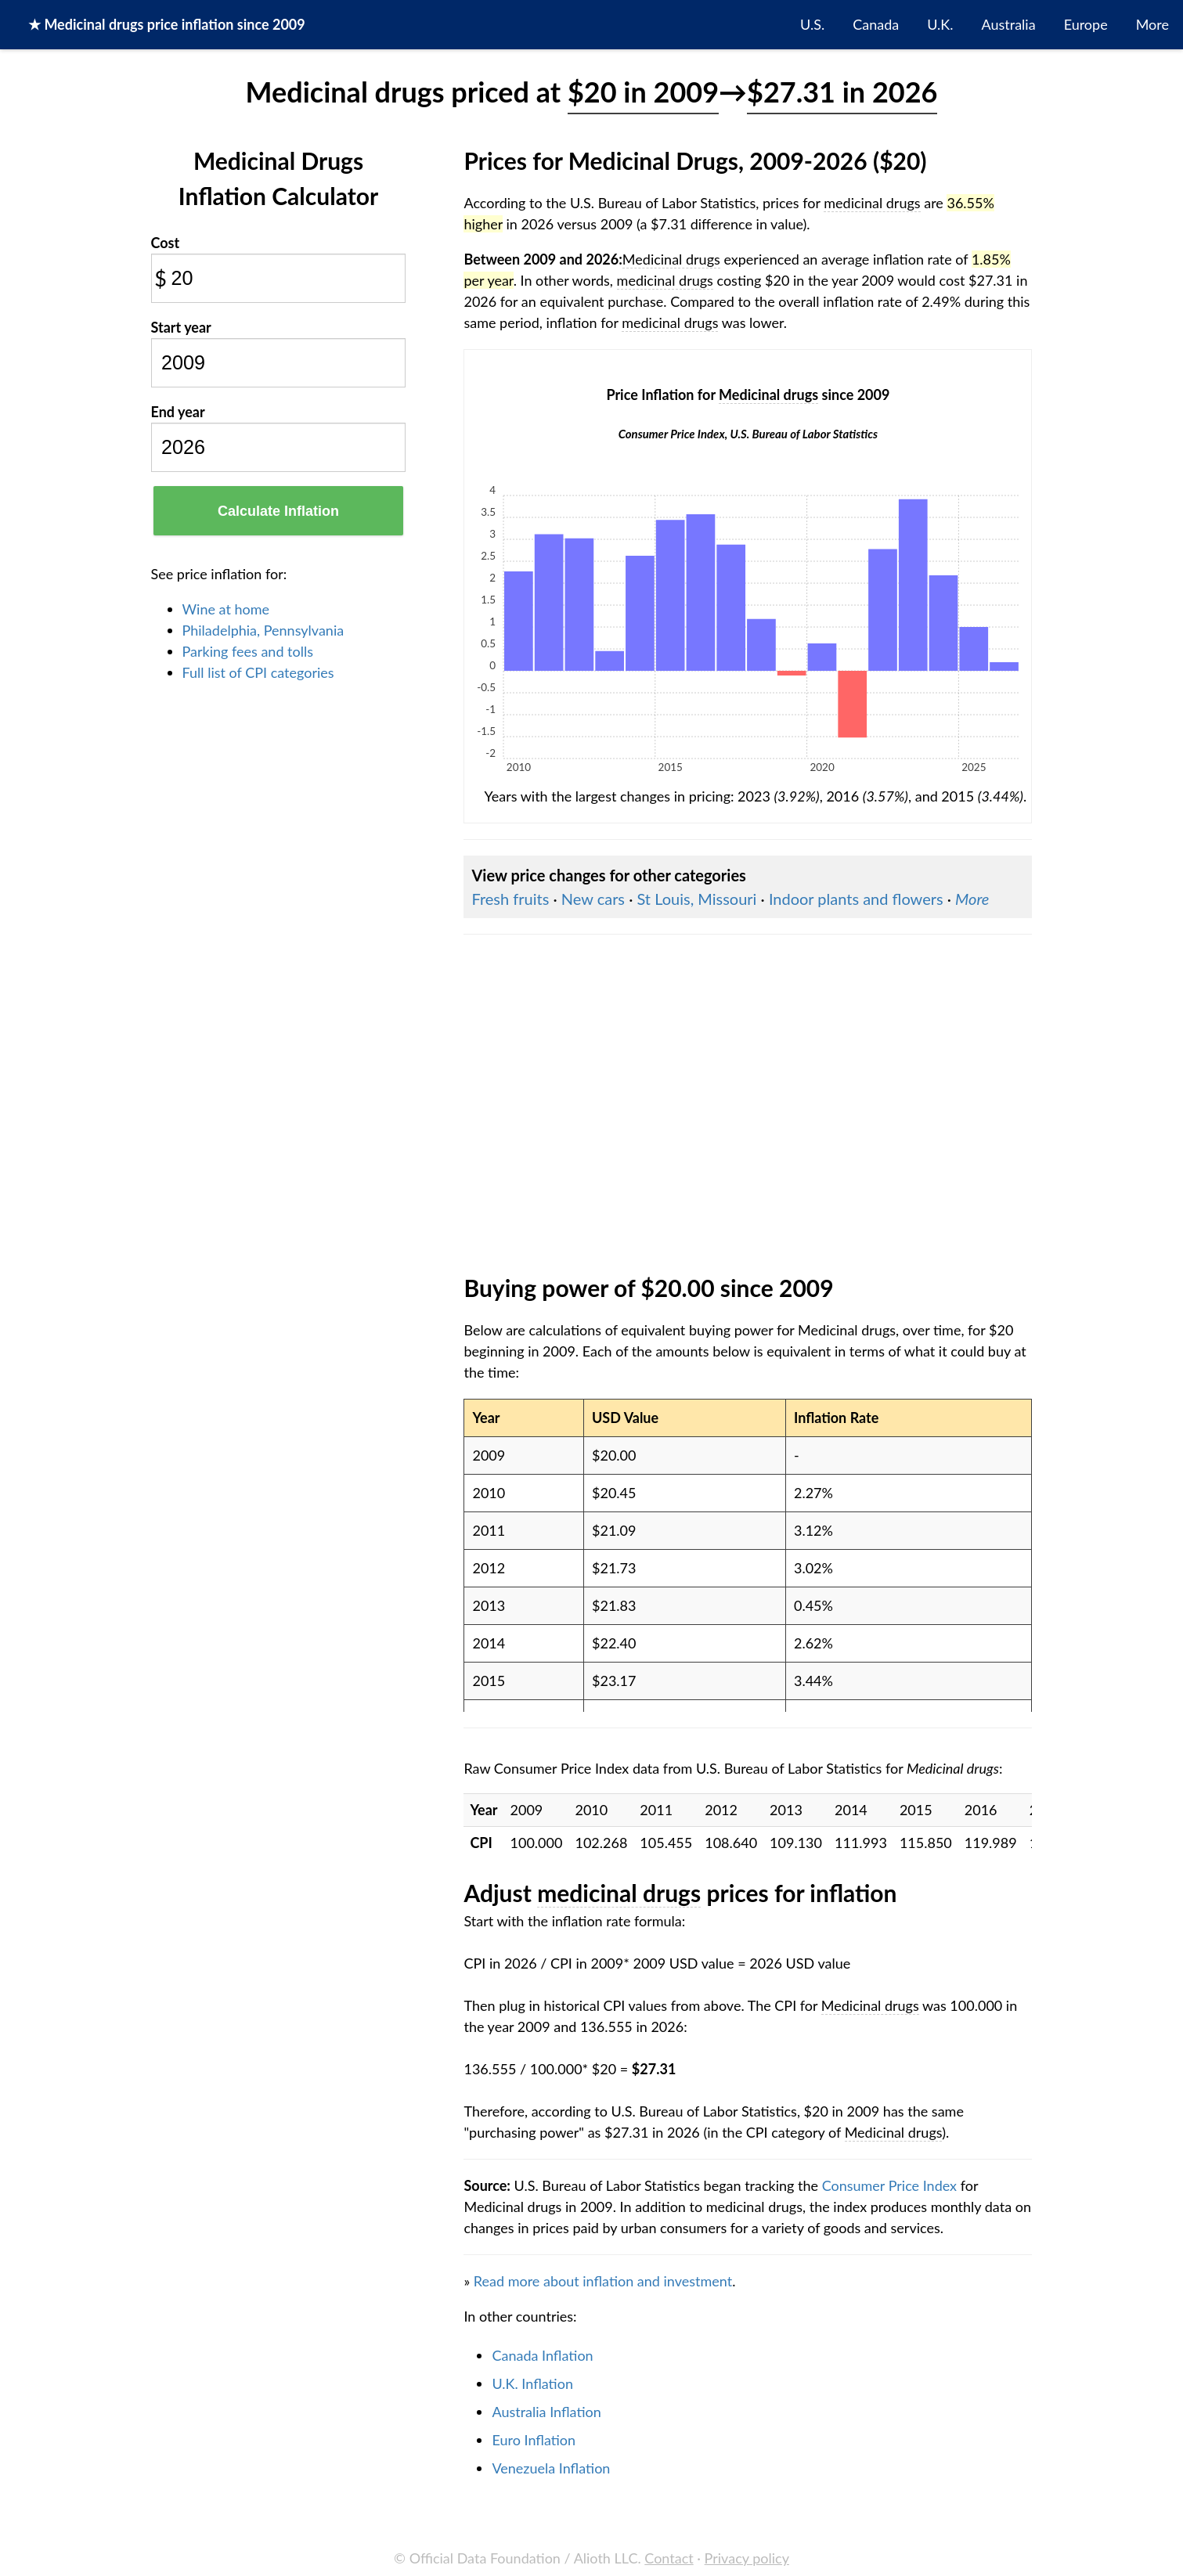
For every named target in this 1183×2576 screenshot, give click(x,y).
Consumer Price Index (889, 2185)
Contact (668, 2558)
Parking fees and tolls (248, 651)
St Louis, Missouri (696, 898)
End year (178, 411)
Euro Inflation (533, 2439)
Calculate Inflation (278, 511)
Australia (1009, 24)
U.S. (812, 24)
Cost (165, 242)
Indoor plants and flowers (856, 898)
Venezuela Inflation (551, 2468)
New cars (593, 898)
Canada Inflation (542, 2355)
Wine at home (226, 609)
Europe (1086, 24)
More (1152, 24)
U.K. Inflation (532, 2383)
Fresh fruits (510, 898)
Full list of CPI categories (258, 672)
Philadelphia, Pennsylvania (263, 630)
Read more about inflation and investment (603, 2281)
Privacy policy (747, 2558)
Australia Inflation (546, 2411)
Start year (181, 327)
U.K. (940, 24)
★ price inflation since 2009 (166, 24)
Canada (876, 24)
